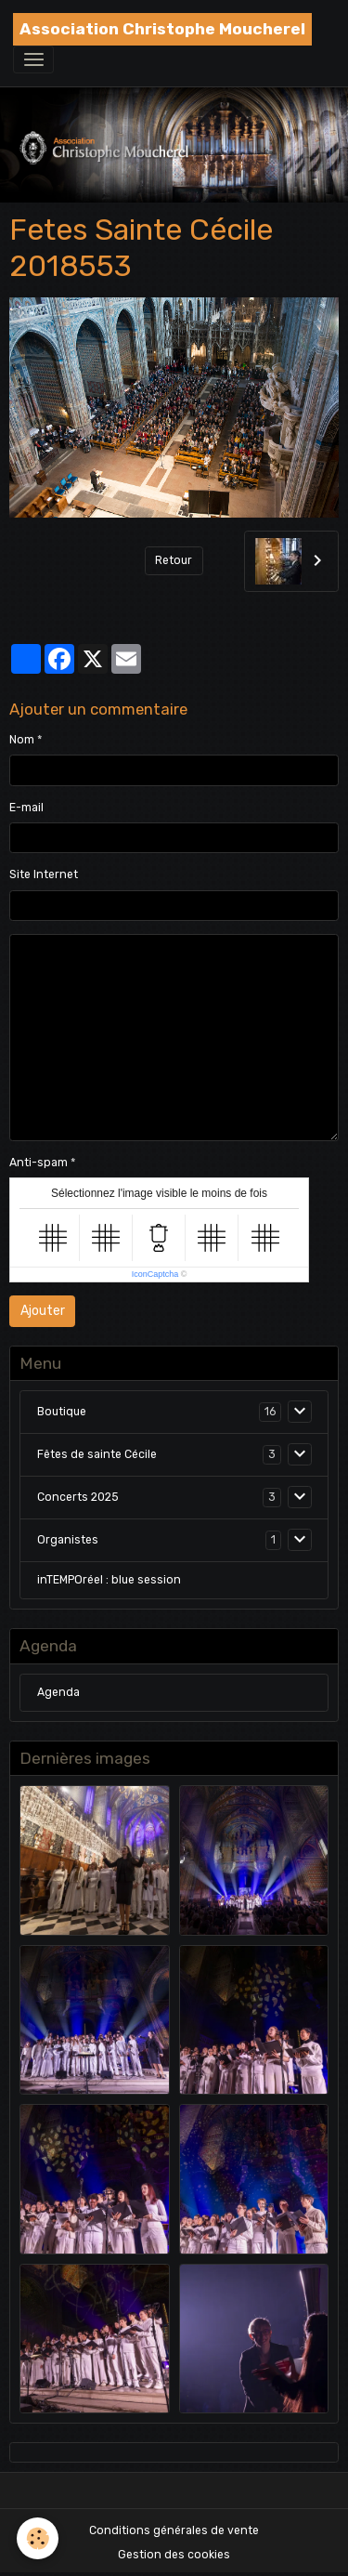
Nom (21, 739)
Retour (173, 560)
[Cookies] (37, 2538)
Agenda (58, 1692)
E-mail (26, 807)
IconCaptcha (155, 1274)
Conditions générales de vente (174, 2530)
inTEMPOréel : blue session (109, 1579)
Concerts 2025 (78, 1497)
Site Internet (43, 874)
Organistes (67, 1539)
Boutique (61, 1411)
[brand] (162, 29)
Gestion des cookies (174, 2554)
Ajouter (42, 1311)
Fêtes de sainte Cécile (97, 1454)
